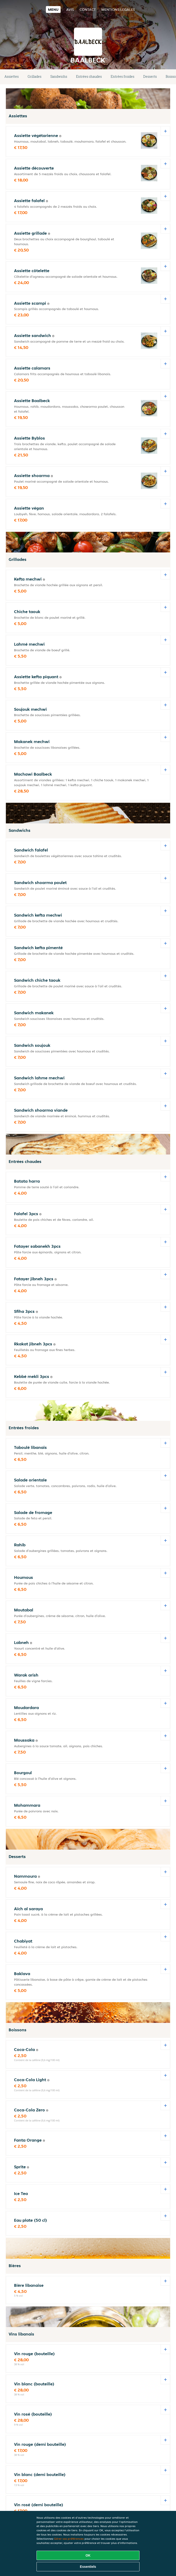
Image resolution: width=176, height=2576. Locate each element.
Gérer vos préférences (69, 2538)
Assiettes (11, 76)
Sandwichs (58, 76)
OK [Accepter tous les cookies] (88, 2555)
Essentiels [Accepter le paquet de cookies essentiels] (88, 2567)
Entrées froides (122, 76)
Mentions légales (118, 9)
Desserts (150, 76)
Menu (53, 9)
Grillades (34, 76)
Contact (88, 9)
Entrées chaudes (89, 76)
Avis (70, 9)
